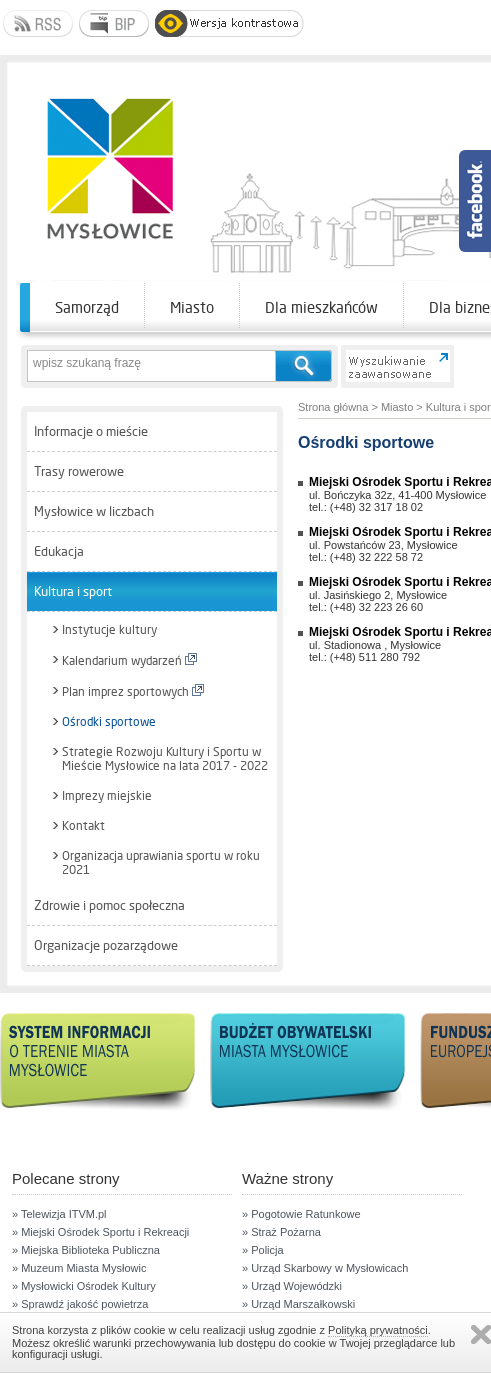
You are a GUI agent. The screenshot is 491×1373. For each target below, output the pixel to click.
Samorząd (87, 307)
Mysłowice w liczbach (94, 511)
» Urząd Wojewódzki (292, 1286)
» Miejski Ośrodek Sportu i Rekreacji (100, 1232)
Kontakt (83, 826)
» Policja (263, 1250)
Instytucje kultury (109, 630)
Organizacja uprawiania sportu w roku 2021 (161, 863)
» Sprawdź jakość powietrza (80, 1304)
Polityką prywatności (378, 1330)
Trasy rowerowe (79, 471)
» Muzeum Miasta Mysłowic (79, 1268)
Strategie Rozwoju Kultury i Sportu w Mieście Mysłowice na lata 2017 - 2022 (165, 759)
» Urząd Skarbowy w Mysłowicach (325, 1268)
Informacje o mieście (91, 431)
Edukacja (59, 551)
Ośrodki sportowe (109, 722)
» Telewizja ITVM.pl (59, 1214)
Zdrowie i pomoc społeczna (109, 905)
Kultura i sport (73, 591)
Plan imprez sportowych (133, 691)
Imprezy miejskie (107, 796)
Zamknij (481, 1334)
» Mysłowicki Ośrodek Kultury (84, 1286)
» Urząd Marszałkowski (298, 1304)
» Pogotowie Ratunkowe (301, 1214)
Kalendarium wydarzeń (129, 660)
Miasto (192, 307)
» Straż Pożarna (281, 1232)
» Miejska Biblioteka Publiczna (86, 1250)
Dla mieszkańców (321, 307)
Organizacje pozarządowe (106, 945)
